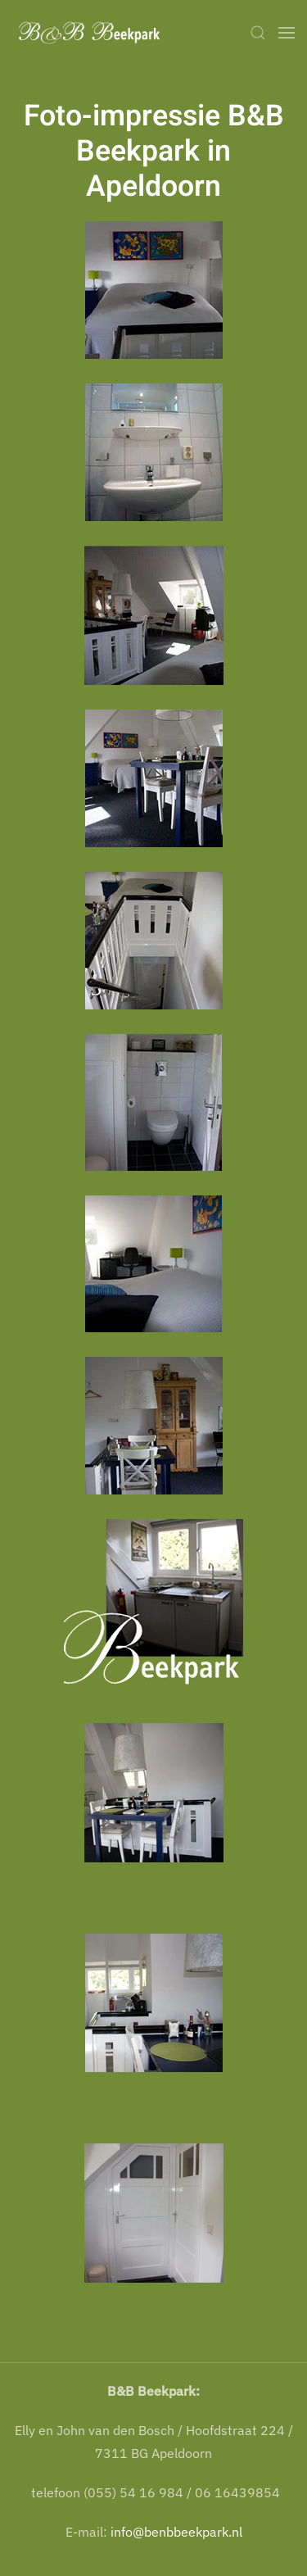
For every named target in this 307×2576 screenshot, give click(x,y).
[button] (258, 33)
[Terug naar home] (94, 33)
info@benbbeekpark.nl (176, 2532)
